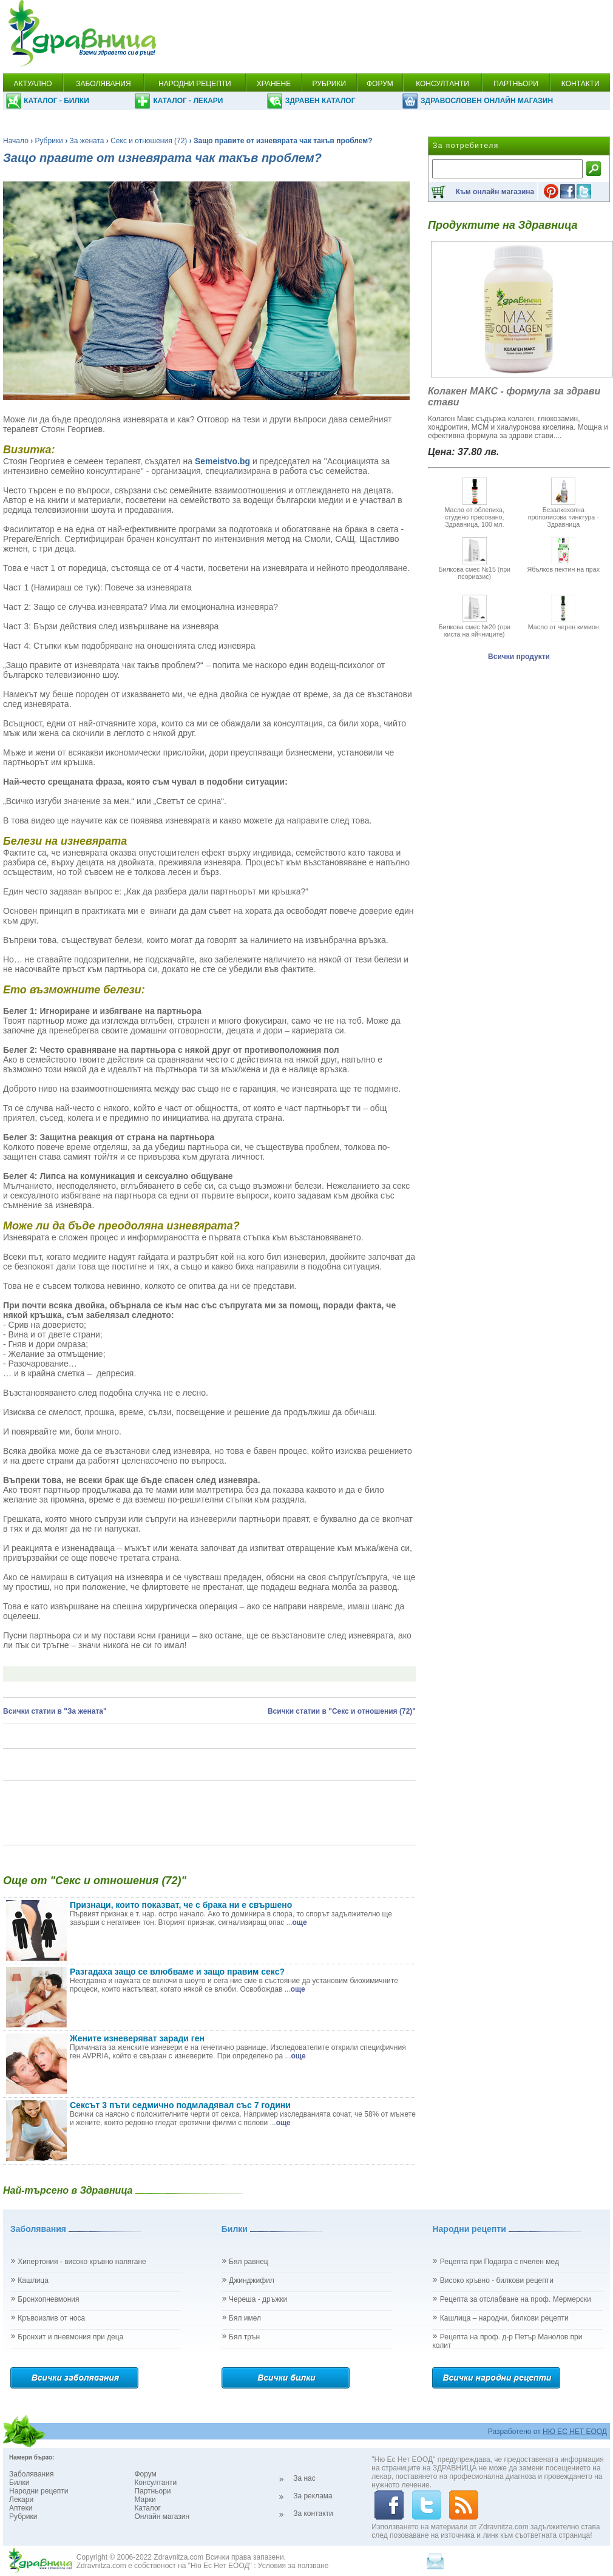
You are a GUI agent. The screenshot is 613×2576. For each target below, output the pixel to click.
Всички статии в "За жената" (55, 1711)
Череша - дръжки (258, 2299)
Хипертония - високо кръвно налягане (82, 2261)
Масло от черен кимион (563, 623)
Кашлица (33, 2280)
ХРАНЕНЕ (274, 83)
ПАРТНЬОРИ (515, 83)
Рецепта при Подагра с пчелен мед (499, 2261)
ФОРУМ (380, 83)
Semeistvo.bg (222, 461)
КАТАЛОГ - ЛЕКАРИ (188, 100)
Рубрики (49, 141)
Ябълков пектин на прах (563, 565)
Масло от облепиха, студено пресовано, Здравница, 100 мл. (474, 513)
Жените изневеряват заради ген (137, 2038)
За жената (87, 141)
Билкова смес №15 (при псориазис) (474, 569)
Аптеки (21, 2508)
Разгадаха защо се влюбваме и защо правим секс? (177, 1971)
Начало (16, 141)
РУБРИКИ (329, 83)
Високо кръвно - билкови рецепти (497, 2280)
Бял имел (245, 2318)
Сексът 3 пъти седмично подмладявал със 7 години (180, 2105)
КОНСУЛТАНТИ (442, 83)
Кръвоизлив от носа (51, 2318)
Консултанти (155, 2482)
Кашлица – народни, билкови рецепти (504, 2318)
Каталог (147, 2508)
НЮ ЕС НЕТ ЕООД (575, 2431)
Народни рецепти (39, 2491)
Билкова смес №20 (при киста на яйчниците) (474, 627)
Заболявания (31, 2474)
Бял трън (244, 2337)
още (300, 1922)
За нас (304, 2478)
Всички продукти (519, 656)
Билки (19, 2482)
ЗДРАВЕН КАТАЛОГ (320, 100)
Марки (144, 2499)
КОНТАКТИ (580, 83)
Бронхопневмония (48, 2299)
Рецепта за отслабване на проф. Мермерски (515, 2299)
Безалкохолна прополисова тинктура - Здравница (563, 513)
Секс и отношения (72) (148, 141)
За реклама (313, 2496)
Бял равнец (248, 2261)
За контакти (313, 2513)
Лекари (21, 2499)
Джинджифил (251, 2280)
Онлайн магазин (161, 2516)
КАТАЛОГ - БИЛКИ (56, 100)
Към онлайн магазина (495, 192)
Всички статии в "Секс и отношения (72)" (342, 1711)
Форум (145, 2474)
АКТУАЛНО (32, 83)
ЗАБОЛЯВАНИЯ (103, 83)
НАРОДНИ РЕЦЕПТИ (194, 83)
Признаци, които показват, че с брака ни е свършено (181, 1905)
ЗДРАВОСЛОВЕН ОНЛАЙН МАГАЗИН (487, 100)
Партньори (152, 2491)
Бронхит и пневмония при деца (70, 2337)
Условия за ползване (293, 2565)
